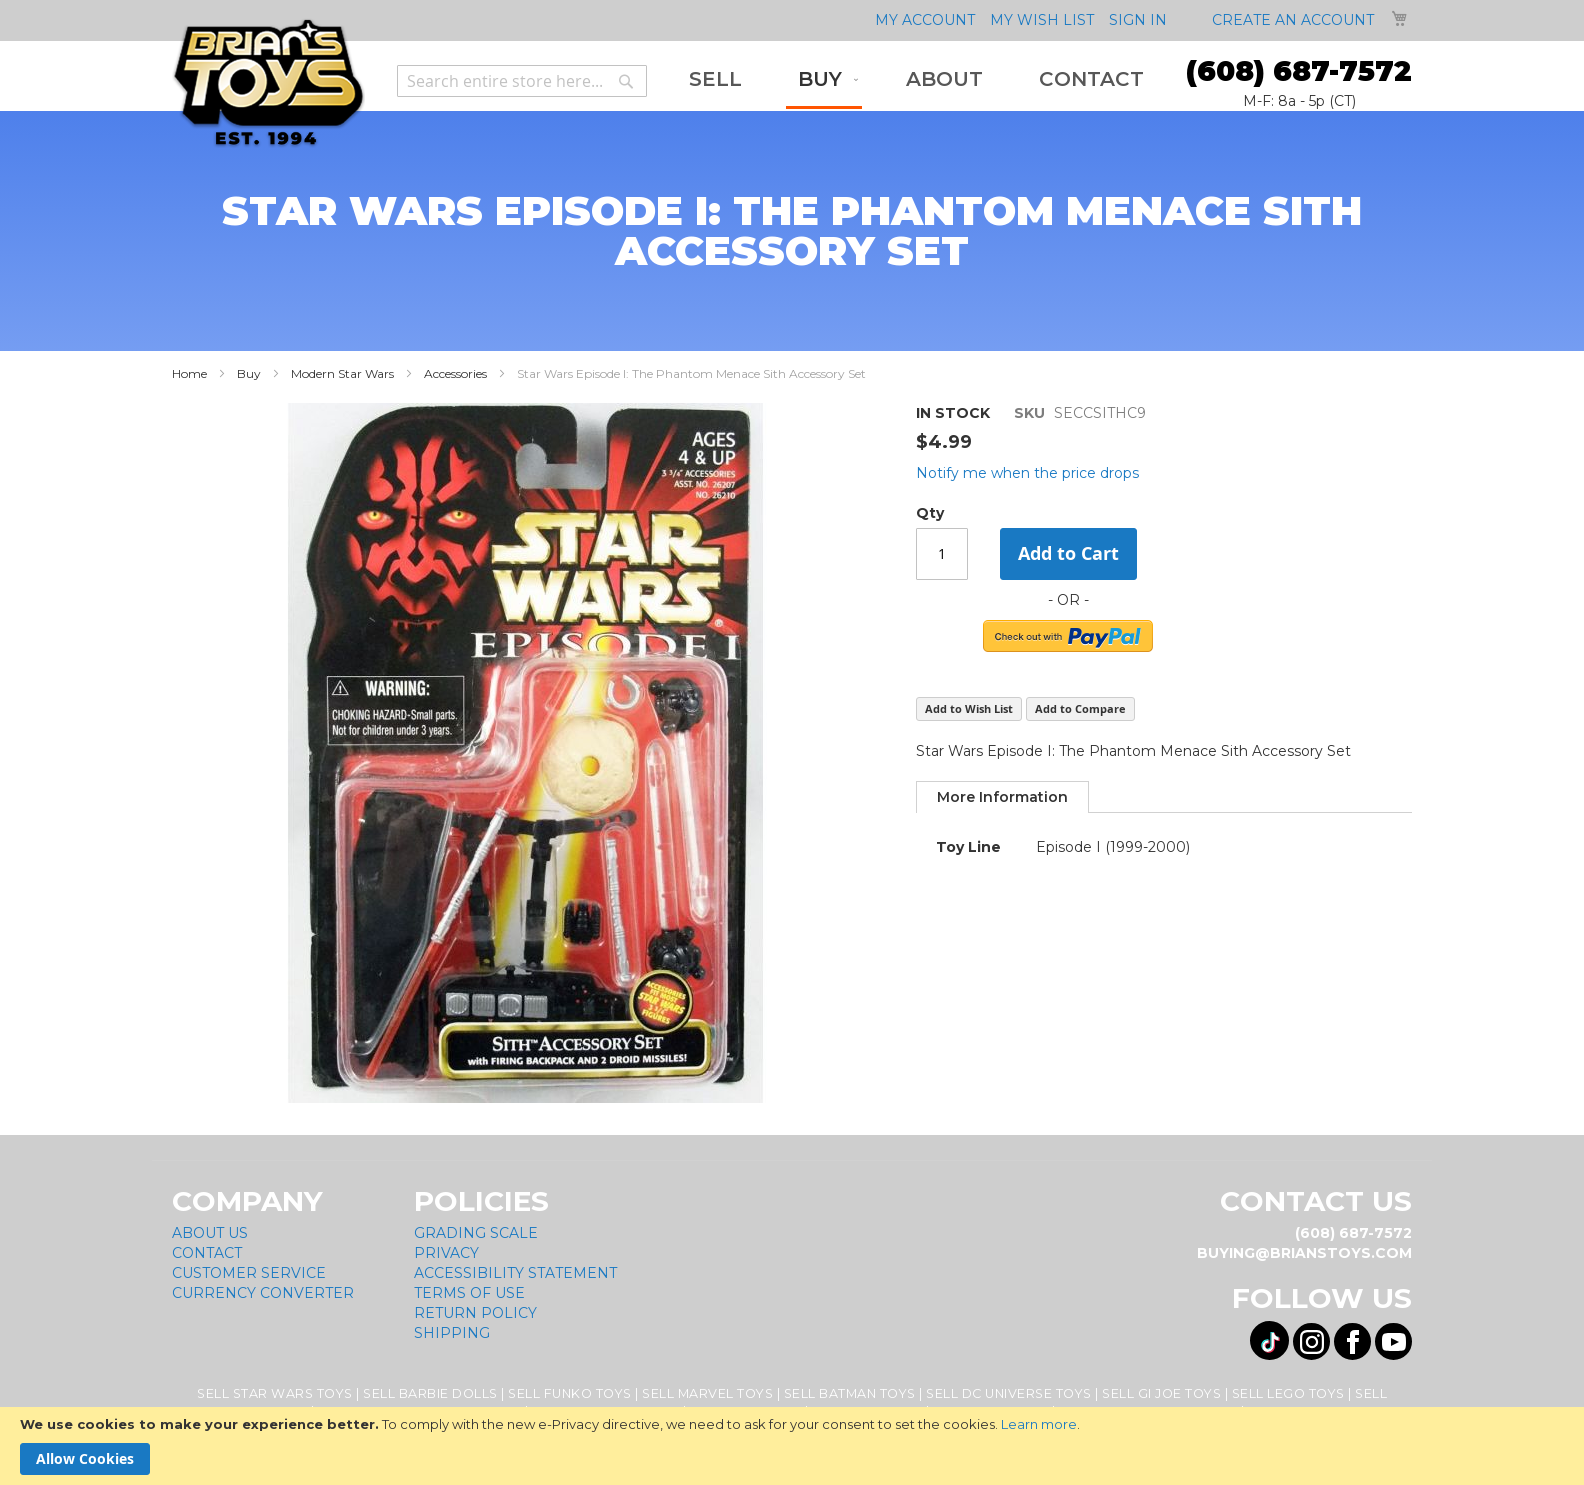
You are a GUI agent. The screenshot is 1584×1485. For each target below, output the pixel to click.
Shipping (452, 1333)
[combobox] (522, 81)
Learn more (1039, 1424)
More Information (1002, 797)
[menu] (916, 81)
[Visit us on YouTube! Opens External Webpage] (1393, 1341)
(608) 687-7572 (1299, 71)
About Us (210, 1233)
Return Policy (475, 1313)
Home (189, 373)
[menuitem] (715, 79)
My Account (925, 20)
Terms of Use (469, 1293)
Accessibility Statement (515, 1273)
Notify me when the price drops (1027, 473)
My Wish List (1042, 20)
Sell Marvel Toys (707, 1393)
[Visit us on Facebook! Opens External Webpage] (1352, 1341)
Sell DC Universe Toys (1009, 1393)
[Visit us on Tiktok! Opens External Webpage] (1269, 1340)
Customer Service (249, 1273)
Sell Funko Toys (570, 1393)
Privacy (446, 1253)
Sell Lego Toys (1288, 1393)
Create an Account (1293, 20)
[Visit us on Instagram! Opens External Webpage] (1311, 1341)
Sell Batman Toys (850, 1393)
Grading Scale (476, 1233)
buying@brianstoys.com (1304, 1253)
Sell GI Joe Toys (1161, 1393)
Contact (207, 1253)
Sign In (1138, 20)
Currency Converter (263, 1293)
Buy (249, 373)
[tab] (1002, 797)
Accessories (455, 373)
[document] (792, 1446)
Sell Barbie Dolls (430, 1393)
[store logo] (268, 83)
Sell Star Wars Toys (275, 1393)
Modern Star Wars (342, 373)
